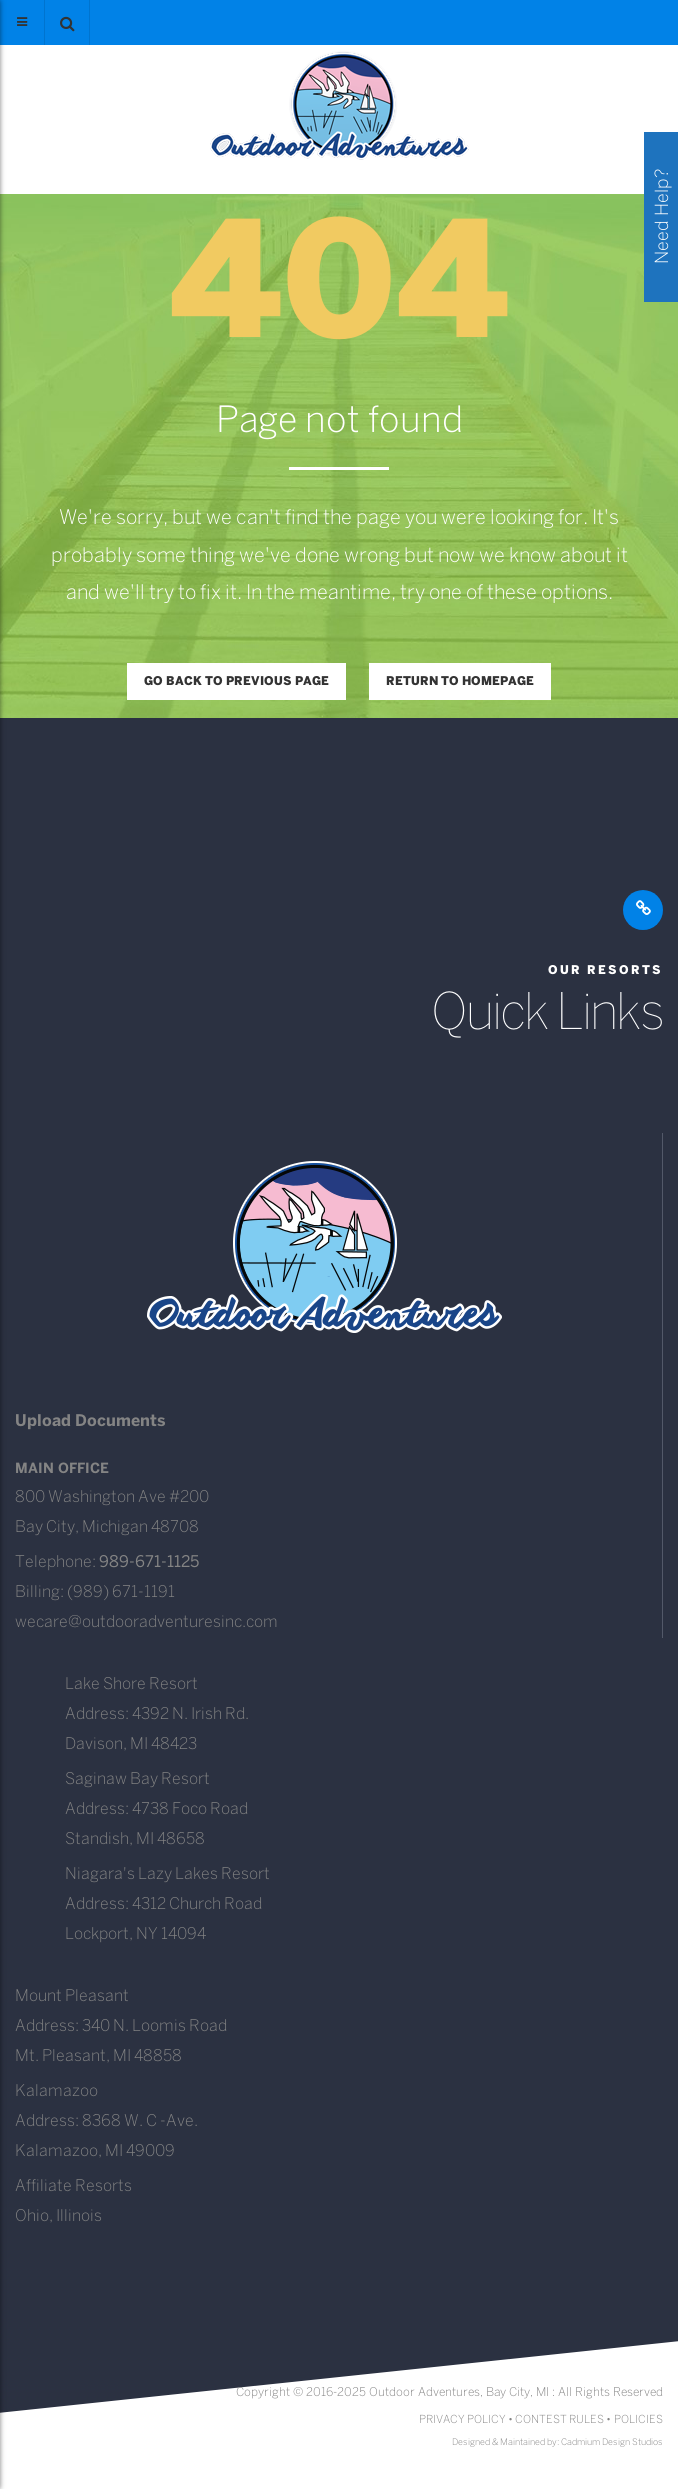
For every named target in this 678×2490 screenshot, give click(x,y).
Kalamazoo (56, 2091)
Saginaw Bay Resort (137, 1779)
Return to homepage (460, 681)
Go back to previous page (236, 681)
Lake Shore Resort (131, 1684)
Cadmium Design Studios (612, 2442)
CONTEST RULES (559, 2420)
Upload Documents (90, 1421)
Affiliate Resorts (73, 2186)
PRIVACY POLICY (462, 2420)
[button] (67, 22)
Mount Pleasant (72, 1996)
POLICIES (638, 2420)
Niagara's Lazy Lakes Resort (167, 1874)
